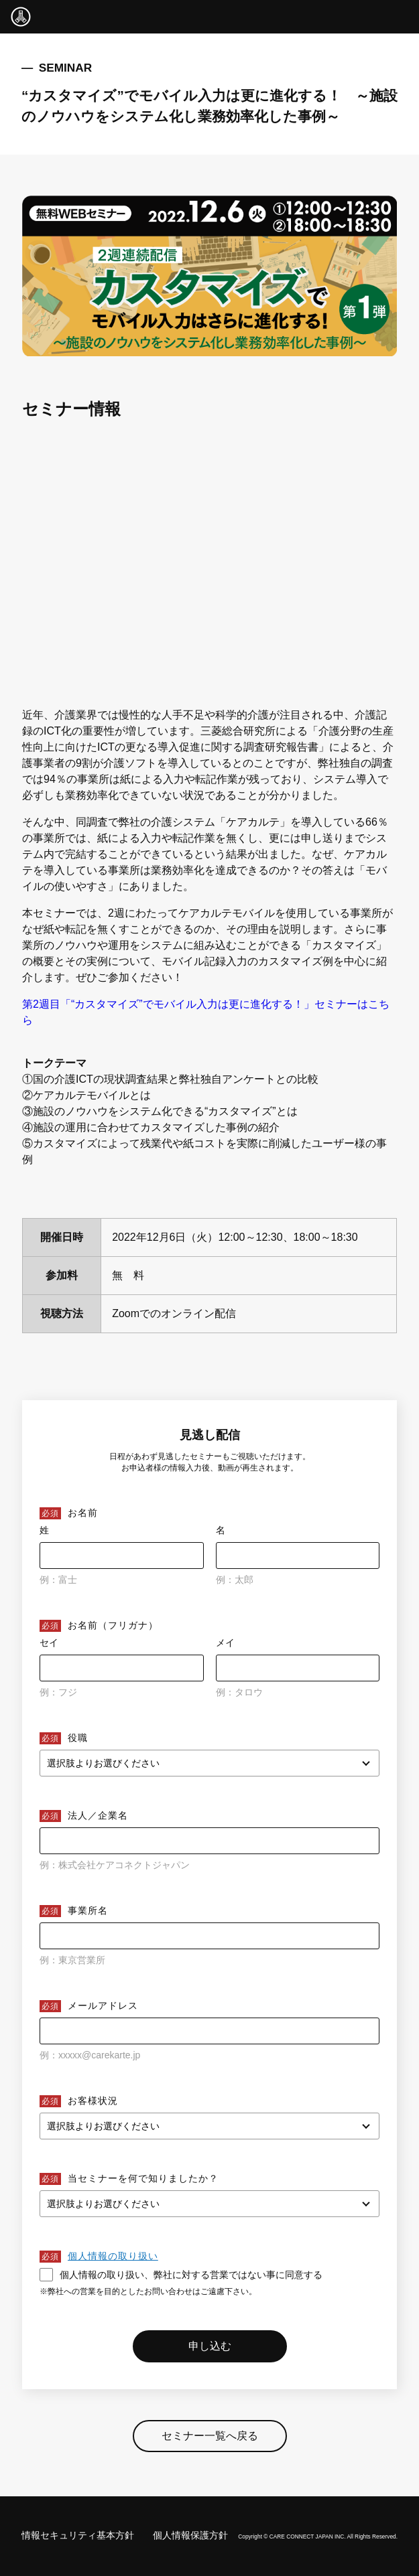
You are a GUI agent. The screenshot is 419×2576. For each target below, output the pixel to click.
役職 (78, 1737)
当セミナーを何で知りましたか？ (143, 2178)
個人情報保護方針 (190, 2535)
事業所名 (88, 1910)
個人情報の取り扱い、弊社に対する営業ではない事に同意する (181, 2274)
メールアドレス (103, 2005)
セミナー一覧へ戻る (210, 2441)
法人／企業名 (98, 1815)
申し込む (209, 2346)
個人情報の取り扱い (113, 2256)
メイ (225, 1642)
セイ (49, 1642)
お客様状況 (93, 2100)
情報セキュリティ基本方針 (77, 2535)
